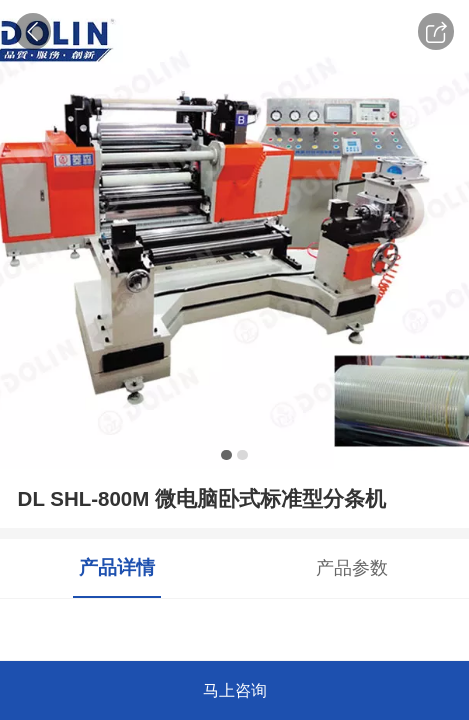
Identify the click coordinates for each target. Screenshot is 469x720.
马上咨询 (235, 690)
